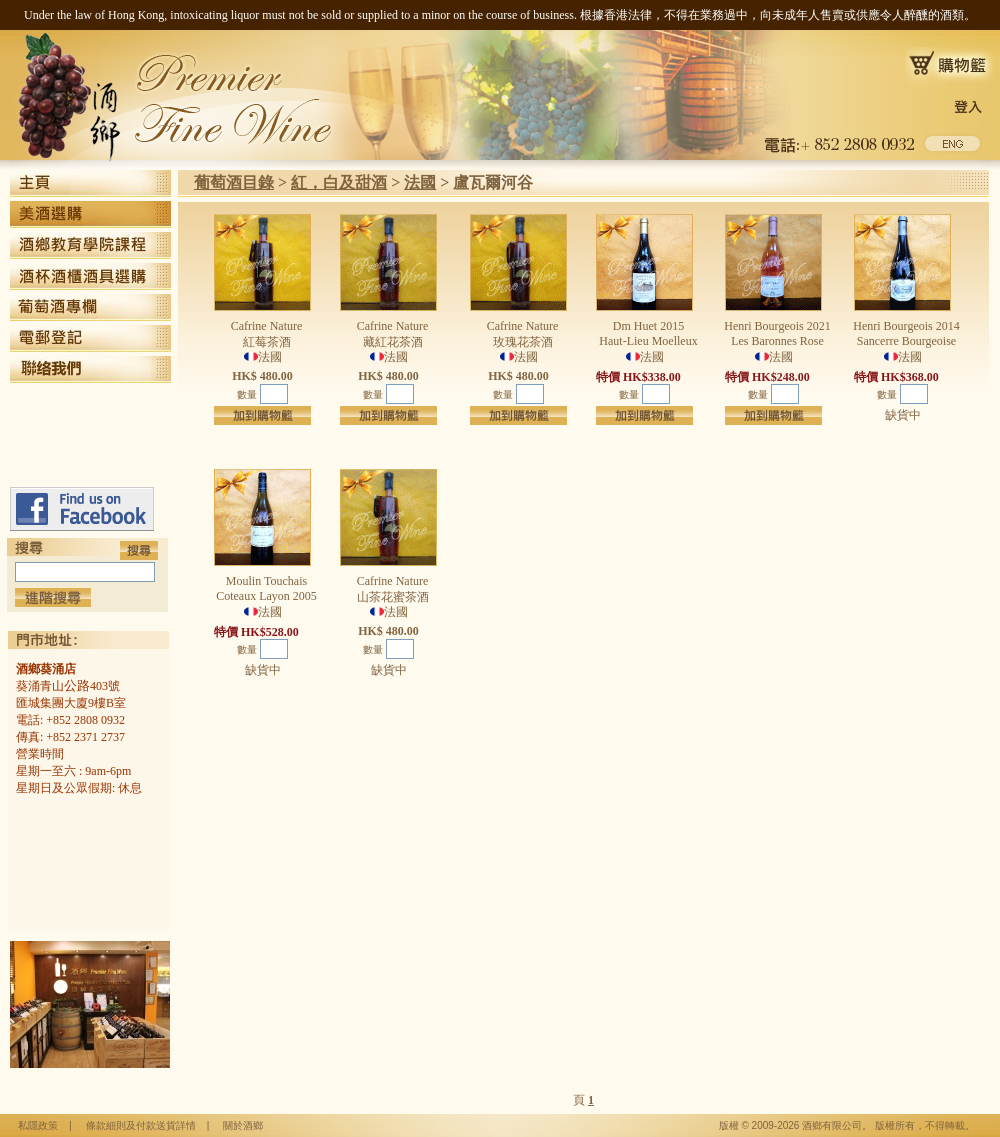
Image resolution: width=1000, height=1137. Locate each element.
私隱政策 (38, 1125)
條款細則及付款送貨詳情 (141, 1125)
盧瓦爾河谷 (493, 182)
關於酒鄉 (243, 1125)
